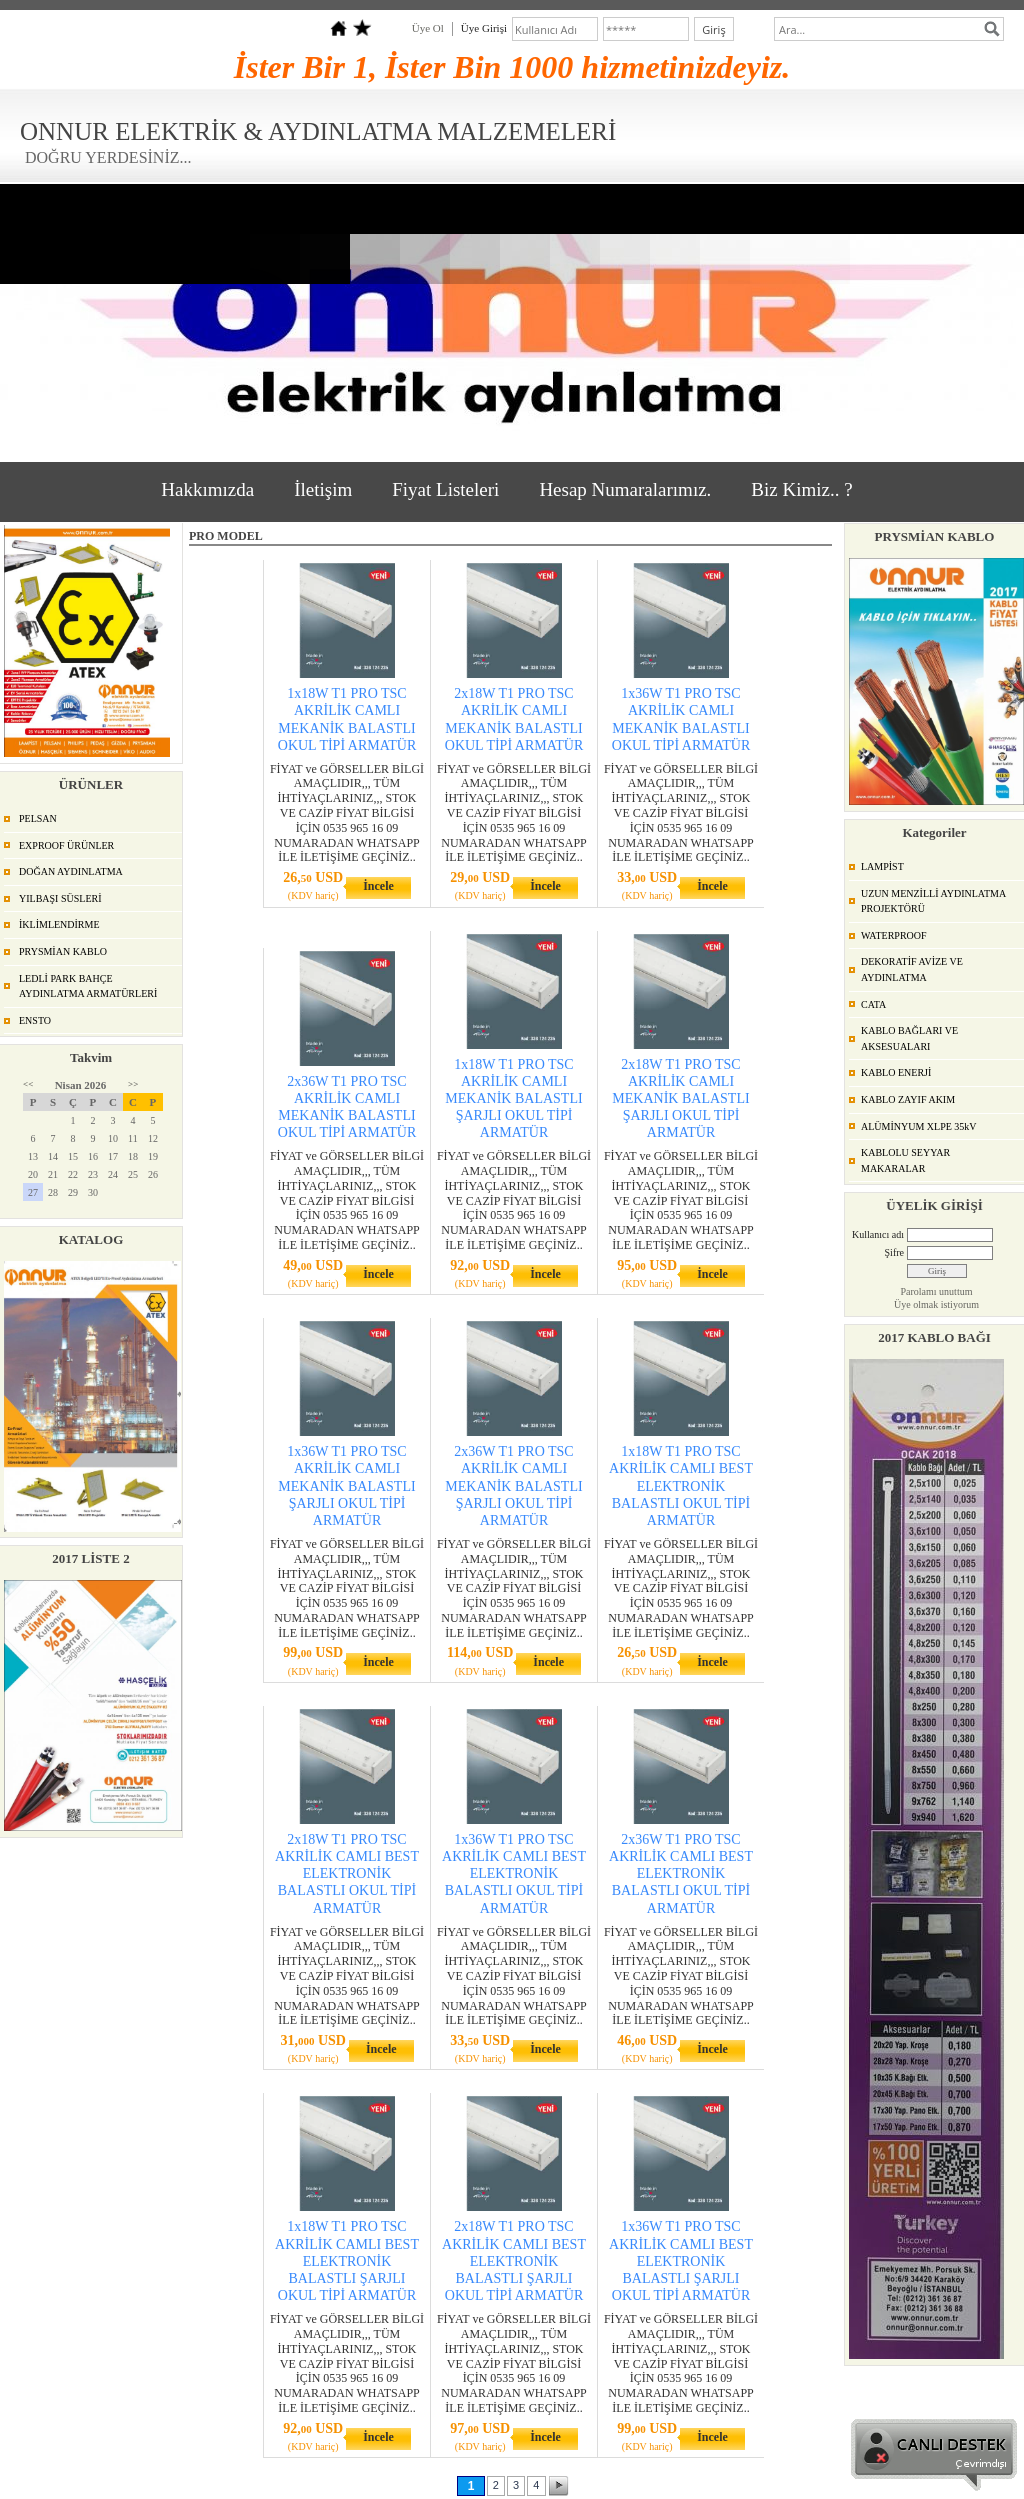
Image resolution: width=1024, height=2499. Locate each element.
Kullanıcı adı (878, 1234)
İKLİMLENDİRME (59, 924)
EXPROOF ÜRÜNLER (66, 845)
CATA (873, 1004)
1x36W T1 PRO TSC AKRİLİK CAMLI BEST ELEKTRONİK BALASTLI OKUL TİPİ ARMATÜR (514, 1874)
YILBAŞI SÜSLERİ (60, 898)
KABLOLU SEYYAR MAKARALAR (905, 1160)
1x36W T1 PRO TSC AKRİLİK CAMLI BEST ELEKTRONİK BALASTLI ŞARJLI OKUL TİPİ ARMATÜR (681, 2261)
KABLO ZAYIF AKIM (908, 1099)
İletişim (323, 489)
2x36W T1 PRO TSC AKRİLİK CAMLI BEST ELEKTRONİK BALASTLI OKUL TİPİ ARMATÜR (681, 1874)
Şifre (894, 1252)
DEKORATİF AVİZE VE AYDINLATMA (912, 969)
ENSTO (35, 1020)
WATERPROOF (894, 935)
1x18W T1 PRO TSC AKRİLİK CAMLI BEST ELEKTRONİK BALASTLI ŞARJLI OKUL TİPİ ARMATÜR (347, 2261)
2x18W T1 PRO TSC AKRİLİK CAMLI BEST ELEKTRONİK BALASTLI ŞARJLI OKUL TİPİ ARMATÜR (514, 2261)
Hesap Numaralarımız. (625, 489)
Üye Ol (428, 28)
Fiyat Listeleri (445, 489)
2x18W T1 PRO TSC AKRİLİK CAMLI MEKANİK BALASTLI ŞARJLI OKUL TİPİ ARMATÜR (680, 1099)
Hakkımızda (207, 489)
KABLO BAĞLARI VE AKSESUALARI (909, 1038)
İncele (378, 886)
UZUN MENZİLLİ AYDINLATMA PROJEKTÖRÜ (933, 901)
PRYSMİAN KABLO (63, 951)
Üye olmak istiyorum (936, 1304)
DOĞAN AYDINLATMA (71, 871)
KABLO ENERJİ (896, 1072)
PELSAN (38, 818)
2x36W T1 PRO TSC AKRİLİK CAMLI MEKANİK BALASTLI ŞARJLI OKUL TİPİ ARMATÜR (513, 1486)
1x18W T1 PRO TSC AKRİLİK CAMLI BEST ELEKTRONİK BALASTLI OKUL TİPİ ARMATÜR (681, 1486)
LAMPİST (882, 866)
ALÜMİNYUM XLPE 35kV (919, 1126)
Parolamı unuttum (937, 1291)
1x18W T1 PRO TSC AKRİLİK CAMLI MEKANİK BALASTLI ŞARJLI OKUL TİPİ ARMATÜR (513, 1099)
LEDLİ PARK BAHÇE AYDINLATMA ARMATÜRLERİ (88, 986)
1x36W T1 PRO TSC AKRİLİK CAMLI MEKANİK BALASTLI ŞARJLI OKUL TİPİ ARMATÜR (346, 1486)
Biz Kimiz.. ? (801, 489)
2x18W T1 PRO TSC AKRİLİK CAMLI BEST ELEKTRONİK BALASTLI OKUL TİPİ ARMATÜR (347, 1874)
